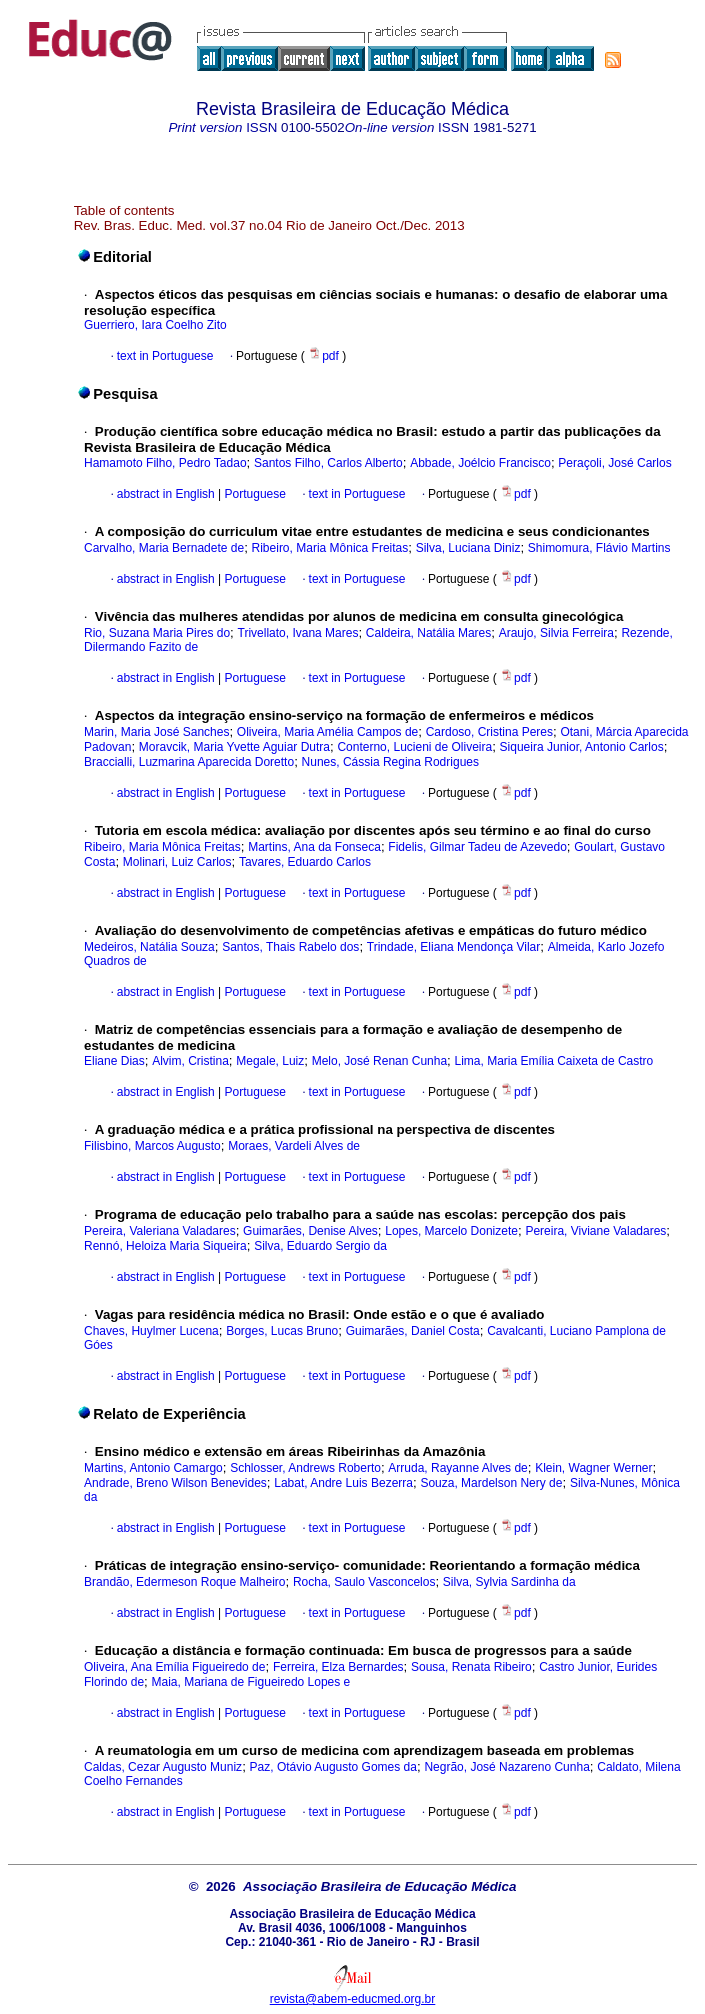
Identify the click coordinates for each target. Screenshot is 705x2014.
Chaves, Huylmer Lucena (151, 1331)
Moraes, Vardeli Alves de (294, 1146)
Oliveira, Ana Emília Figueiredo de (174, 1667)
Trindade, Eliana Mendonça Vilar (453, 947)
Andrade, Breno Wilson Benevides (175, 1483)
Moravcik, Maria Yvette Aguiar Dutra (234, 747)
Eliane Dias (114, 1061)
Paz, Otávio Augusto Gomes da (333, 1767)
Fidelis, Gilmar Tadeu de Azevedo (477, 847)
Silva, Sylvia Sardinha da (509, 1582)
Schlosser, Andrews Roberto (305, 1468)
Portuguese (253, 494)
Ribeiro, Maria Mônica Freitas (330, 548)
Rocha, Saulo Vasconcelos (364, 1582)
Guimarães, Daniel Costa (413, 1331)
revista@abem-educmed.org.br (353, 1999)
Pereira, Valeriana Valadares (160, 1231)
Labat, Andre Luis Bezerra (343, 1483)
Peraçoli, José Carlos (614, 463)
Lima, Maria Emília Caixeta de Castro (554, 1061)
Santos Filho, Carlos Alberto (328, 463)
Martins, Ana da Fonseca (314, 847)
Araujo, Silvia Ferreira (556, 633)
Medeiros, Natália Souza (149, 947)
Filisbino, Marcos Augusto (152, 1146)
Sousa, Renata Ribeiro (471, 1667)
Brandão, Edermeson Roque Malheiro (184, 1582)
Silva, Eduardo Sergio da (320, 1246)
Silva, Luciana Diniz (468, 548)
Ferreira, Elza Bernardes (338, 1667)
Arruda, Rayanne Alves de (457, 1468)
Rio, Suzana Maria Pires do (157, 633)
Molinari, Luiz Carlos (177, 862)
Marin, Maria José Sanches (156, 732)
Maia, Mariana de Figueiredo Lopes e (250, 1682)
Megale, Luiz (270, 1061)
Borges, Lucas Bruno (282, 1331)
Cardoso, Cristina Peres (489, 732)
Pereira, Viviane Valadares (595, 1231)
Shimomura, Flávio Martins (599, 548)
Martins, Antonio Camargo (153, 1468)
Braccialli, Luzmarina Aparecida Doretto (189, 762)
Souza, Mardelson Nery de (491, 1483)
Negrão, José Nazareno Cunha (506, 1767)
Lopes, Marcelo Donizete (451, 1231)
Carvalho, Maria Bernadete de (164, 548)
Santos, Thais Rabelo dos (290, 947)
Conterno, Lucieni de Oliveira (414, 747)
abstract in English (166, 494)
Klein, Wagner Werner (593, 1468)
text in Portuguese (165, 356)
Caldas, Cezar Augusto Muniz (163, 1767)
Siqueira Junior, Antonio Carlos (582, 747)
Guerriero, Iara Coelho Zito (155, 325)
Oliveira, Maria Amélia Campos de (327, 732)
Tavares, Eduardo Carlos (305, 862)
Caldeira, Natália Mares (428, 633)
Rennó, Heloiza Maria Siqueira (165, 1246)
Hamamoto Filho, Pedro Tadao (165, 463)
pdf (325, 356)
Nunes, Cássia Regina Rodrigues (390, 762)
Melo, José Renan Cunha (379, 1061)
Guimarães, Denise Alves (310, 1231)
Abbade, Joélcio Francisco (480, 463)
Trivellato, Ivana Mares (298, 633)
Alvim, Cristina (190, 1061)
